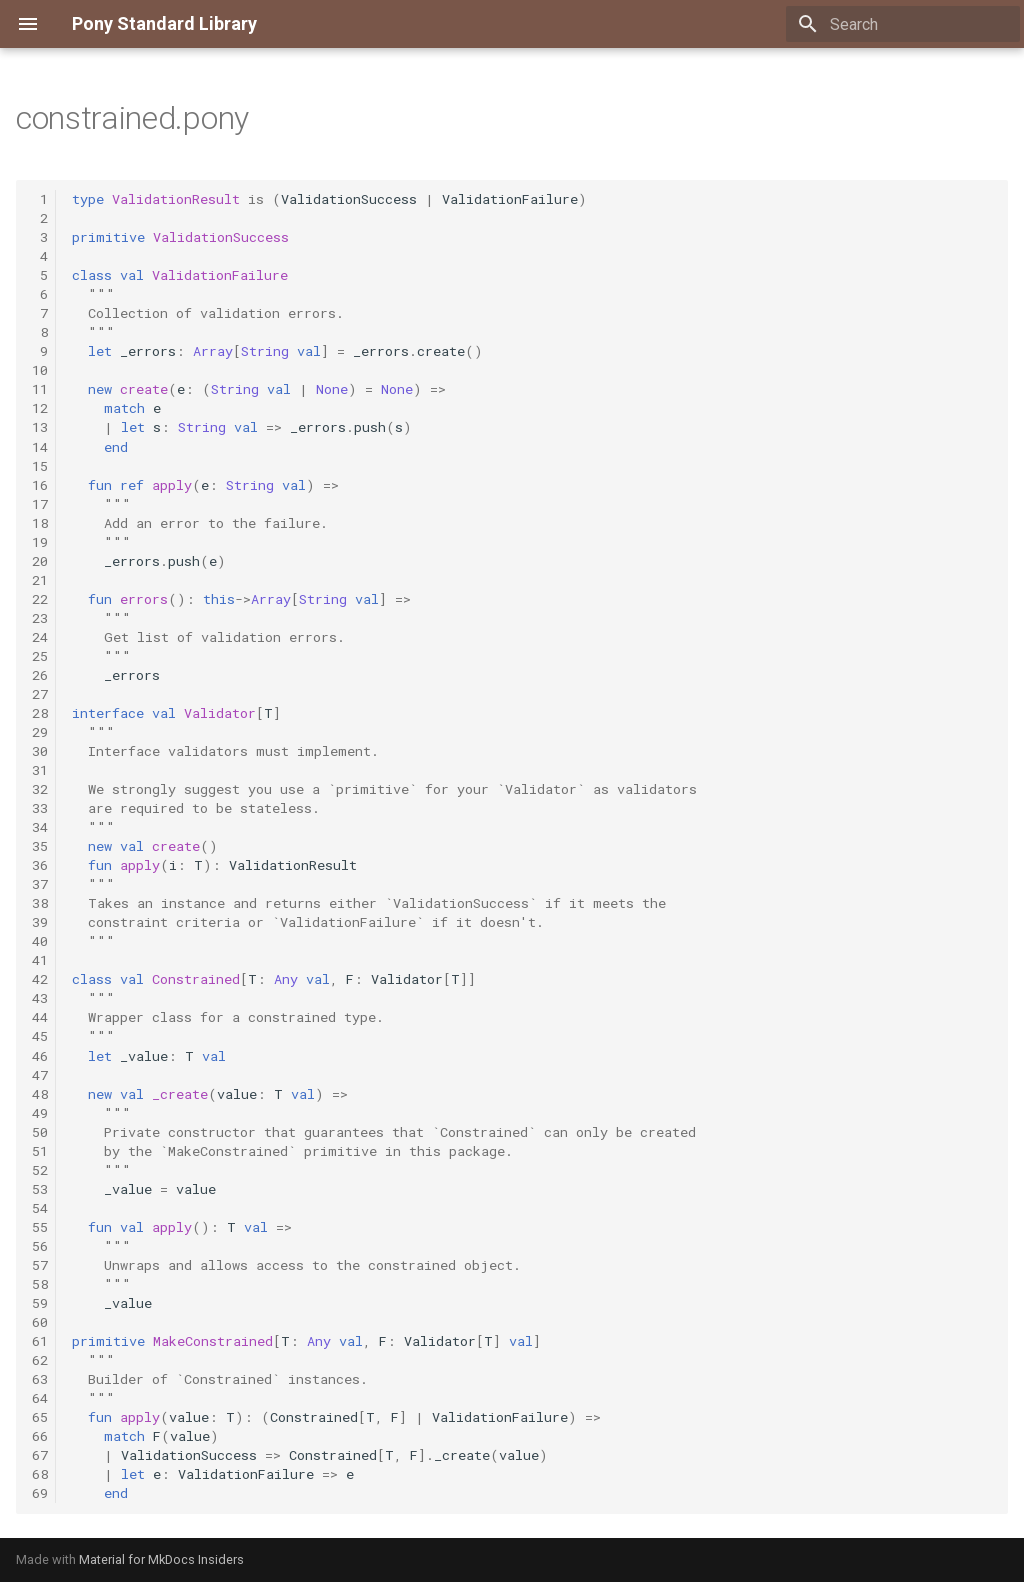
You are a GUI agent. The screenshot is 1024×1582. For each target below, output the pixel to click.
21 (40, 580)
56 (40, 1246)
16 (40, 485)
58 (40, 1284)
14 (40, 447)
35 (40, 846)
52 (40, 1170)
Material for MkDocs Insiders (161, 1559)
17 (40, 504)
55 (40, 1227)
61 (40, 1341)
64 (40, 1398)
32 (40, 789)
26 (40, 675)
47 (40, 1075)
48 (40, 1094)
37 (40, 884)
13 (40, 427)
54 (40, 1208)
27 (40, 694)
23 (40, 618)
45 (40, 1036)
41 (40, 960)
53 (40, 1189)
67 (40, 1455)
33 (40, 808)
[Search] (903, 24)
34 (40, 827)
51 (40, 1151)
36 (40, 865)
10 (40, 370)
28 (40, 713)
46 (40, 1056)
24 (40, 637)
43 (40, 998)
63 (40, 1379)
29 (40, 732)
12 (40, 408)
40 (40, 941)
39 (40, 922)
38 (40, 903)
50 (40, 1132)
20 (40, 561)
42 (40, 979)
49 (40, 1113)
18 (40, 523)
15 (40, 466)
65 (40, 1417)
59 (40, 1303)
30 (40, 751)
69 (40, 1493)
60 (40, 1322)
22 (40, 599)
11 (40, 389)
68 (40, 1474)
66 (40, 1436)
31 (40, 770)
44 (40, 1017)
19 (40, 542)
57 (40, 1265)
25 (40, 656)
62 (40, 1360)
